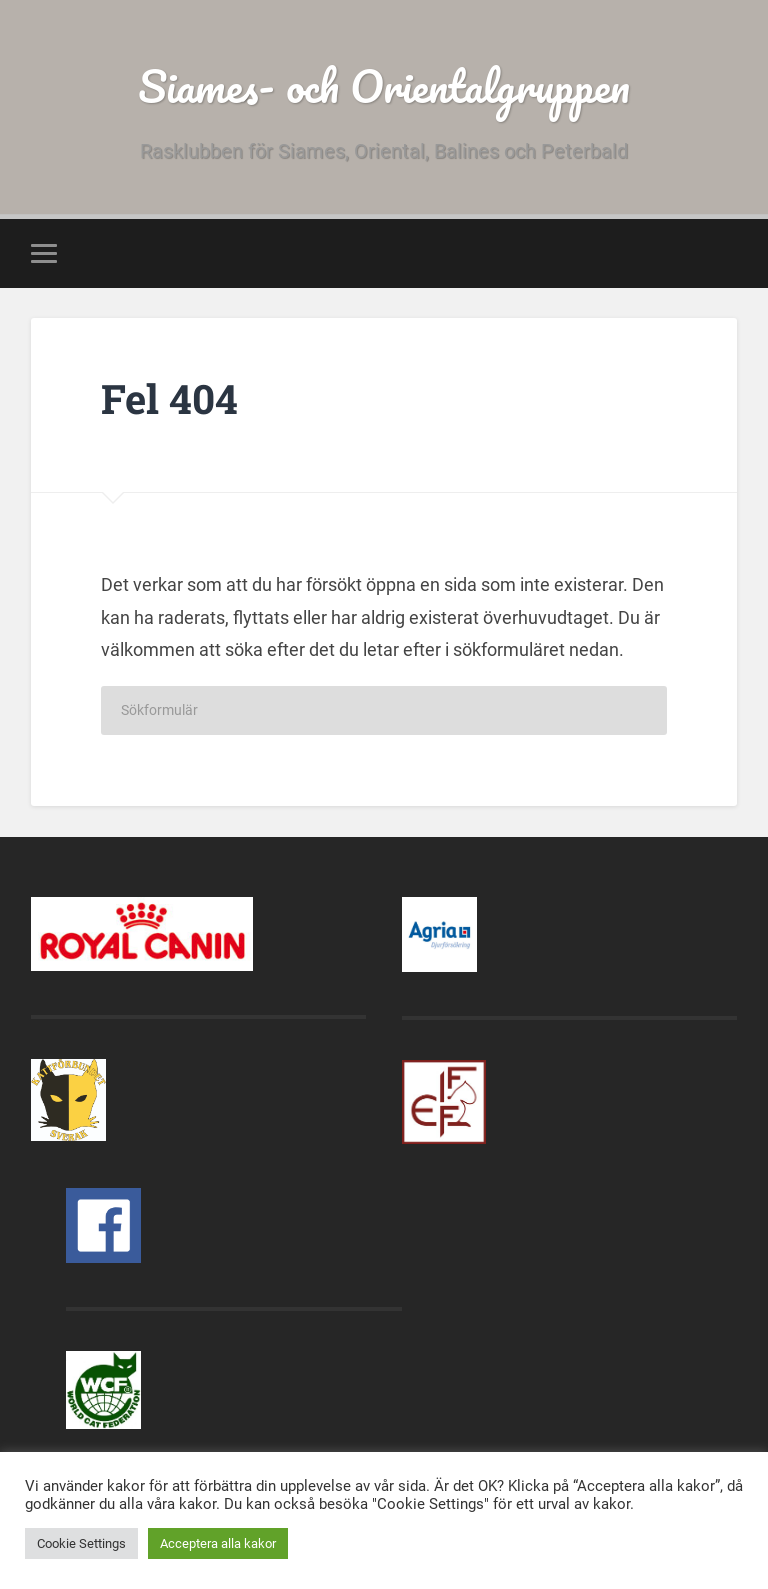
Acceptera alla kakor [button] (218, 1543)
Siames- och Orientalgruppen (384, 85)
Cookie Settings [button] (81, 1543)
